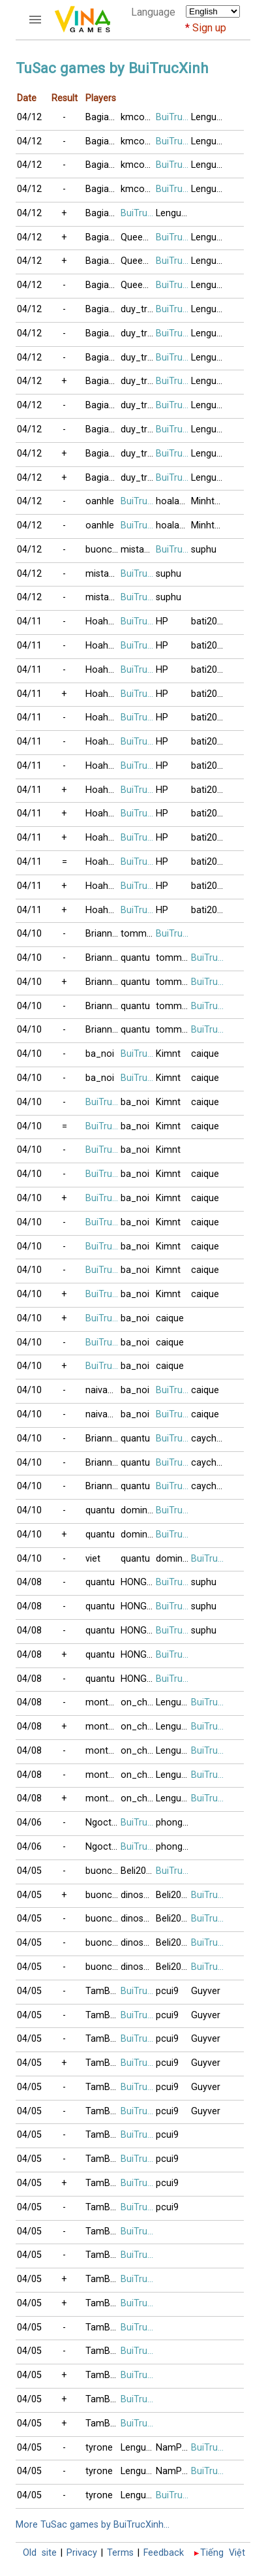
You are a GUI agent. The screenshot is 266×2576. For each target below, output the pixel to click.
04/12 (29, 117)
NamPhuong (173, 2447)
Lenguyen (208, 117)
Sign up (209, 28)
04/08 (29, 1582)
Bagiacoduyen (103, 117)
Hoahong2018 (103, 621)
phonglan (173, 1822)
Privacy (81, 2552)
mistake (137, 549)
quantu (135, 957)
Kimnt (168, 1053)
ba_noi (99, 1053)
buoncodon (103, 549)
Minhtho (208, 501)
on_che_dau (138, 1702)
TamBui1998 (103, 1991)
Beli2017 (138, 1870)
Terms (120, 2552)
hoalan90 (173, 501)
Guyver (205, 1991)
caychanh (208, 1438)
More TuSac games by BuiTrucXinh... (93, 2524)
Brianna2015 (103, 933)
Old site (40, 2552)
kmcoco (138, 117)
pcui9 (167, 1991)
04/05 (29, 1870)
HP (162, 621)
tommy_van (138, 933)
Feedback (163, 2552)
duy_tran (138, 309)
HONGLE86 (138, 1582)
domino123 (138, 1510)
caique (205, 1053)
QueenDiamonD (138, 237)
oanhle (99, 501)
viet (92, 1558)
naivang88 (103, 1390)
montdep (103, 1702)
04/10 (29, 933)
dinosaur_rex (138, 1895)
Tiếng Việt (222, 2552)
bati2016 (208, 621)
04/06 (29, 1822)
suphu (203, 549)
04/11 (29, 621)
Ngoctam (103, 1822)
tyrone (99, 2447)
